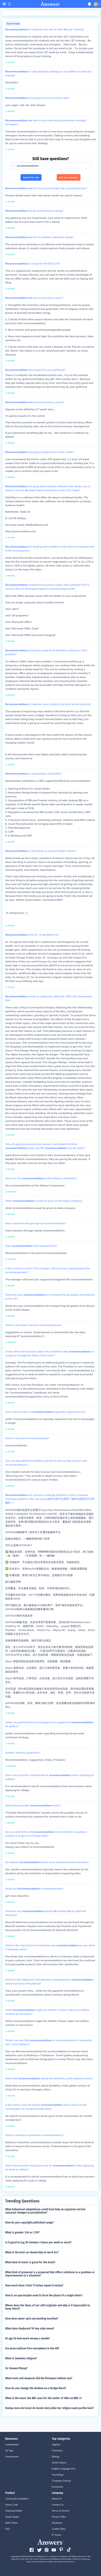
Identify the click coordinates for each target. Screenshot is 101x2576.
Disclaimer (57, 2522)
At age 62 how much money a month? (27, 2338)
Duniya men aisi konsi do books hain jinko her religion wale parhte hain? (49, 2408)
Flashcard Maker (13, 2510)
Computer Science (61, 2480)
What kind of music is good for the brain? (30, 2262)
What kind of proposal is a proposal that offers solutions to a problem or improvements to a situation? (50, 2273)
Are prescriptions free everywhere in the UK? (32, 2348)
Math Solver (11, 2522)
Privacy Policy (59, 2516)
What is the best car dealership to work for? (32, 2252)
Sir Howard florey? (16, 2368)
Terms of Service (60, 2510)
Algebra (56, 2444)
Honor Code (11, 2504)
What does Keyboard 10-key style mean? (29, 2328)
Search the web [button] (31, 177)
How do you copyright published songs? (29, 2222)
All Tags (9, 2450)
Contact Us (58, 2504)
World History (59, 2462)
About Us (57, 2498)
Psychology (58, 2474)
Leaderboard (12, 2444)
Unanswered (12, 2456)
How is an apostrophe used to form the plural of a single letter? (44, 2295)
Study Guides (12, 2516)
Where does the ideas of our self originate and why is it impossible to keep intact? (47, 2307)
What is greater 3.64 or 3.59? (22, 2232)
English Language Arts (63, 2468)
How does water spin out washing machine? (31, 2318)
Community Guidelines (17, 2498)
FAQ (7, 2528)
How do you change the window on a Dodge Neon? (35, 2388)
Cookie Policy (59, 2528)
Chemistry (57, 2450)
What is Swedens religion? (21, 2358)
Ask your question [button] (68, 177)
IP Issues (56, 2534)
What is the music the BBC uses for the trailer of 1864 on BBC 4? (43, 2398)
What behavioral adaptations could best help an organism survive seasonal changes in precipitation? (45, 2210)
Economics (57, 2486)
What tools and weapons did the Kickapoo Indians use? (38, 2378)
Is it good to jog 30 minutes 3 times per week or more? (38, 2242)
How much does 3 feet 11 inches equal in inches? (34, 2285)
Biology (55, 2456)
